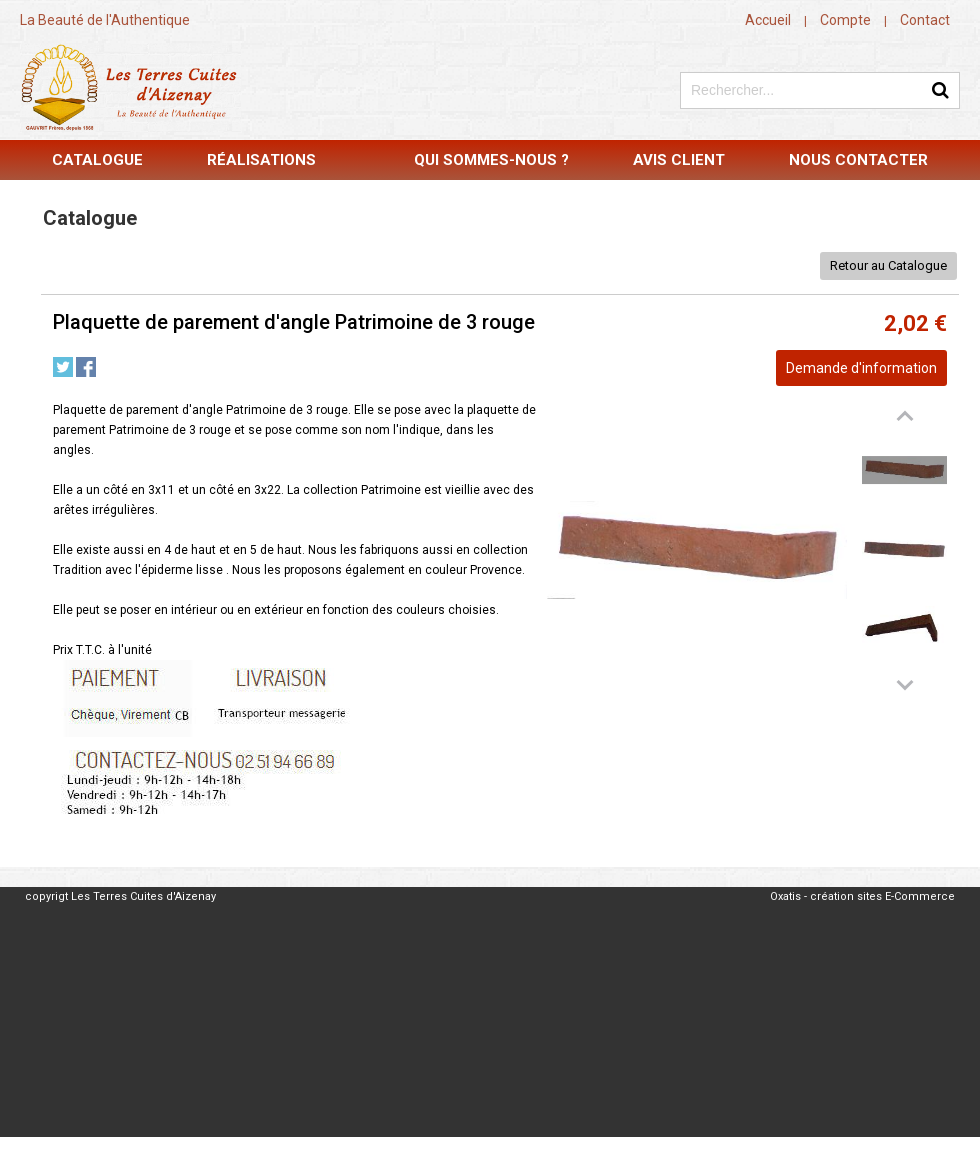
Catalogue (97, 160)
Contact (925, 20)
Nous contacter (858, 160)
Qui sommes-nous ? (491, 160)
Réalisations (261, 160)
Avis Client (679, 160)
